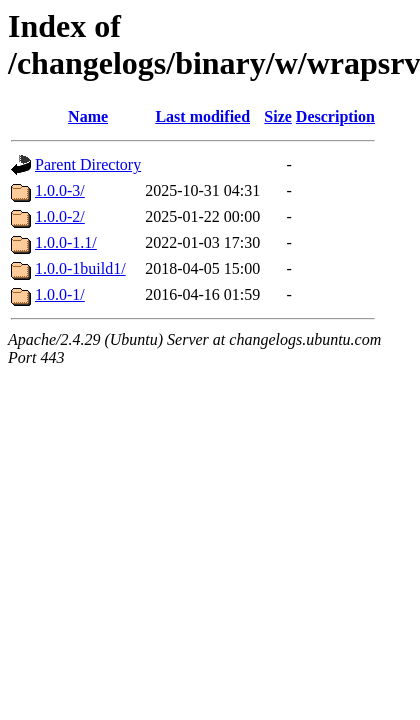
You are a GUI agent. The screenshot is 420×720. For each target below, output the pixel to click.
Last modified (202, 116)
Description (335, 116)
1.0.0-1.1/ (66, 242)
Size (278, 116)
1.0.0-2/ (60, 216)
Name (88, 116)
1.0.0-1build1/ (80, 268)
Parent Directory (88, 164)
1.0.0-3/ (60, 190)
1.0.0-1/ (60, 294)
